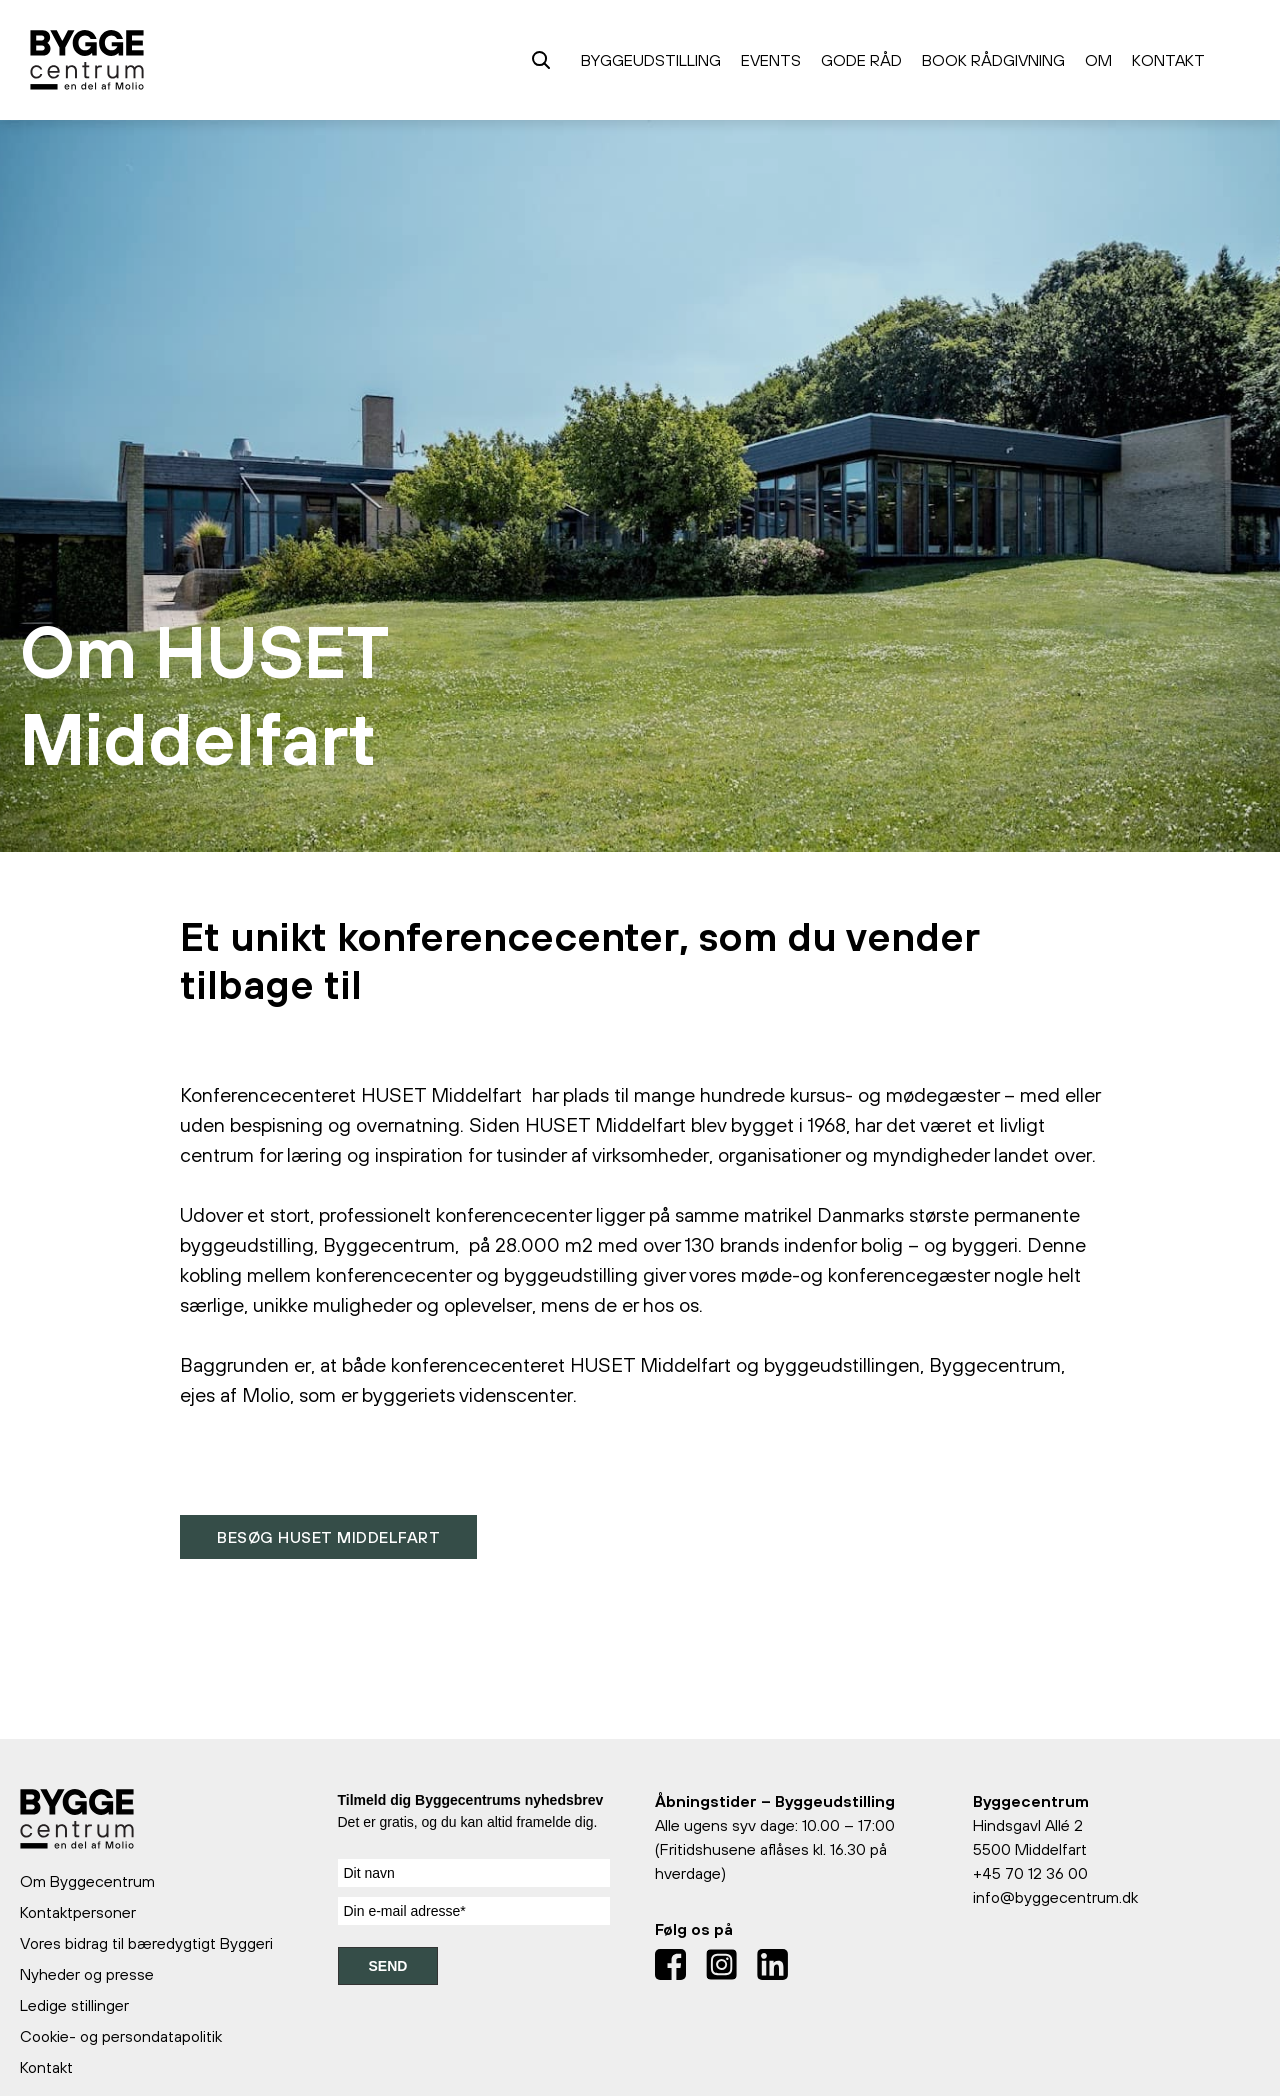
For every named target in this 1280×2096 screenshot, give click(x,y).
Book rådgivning (993, 60)
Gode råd (861, 60)
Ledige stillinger (74, 2005)
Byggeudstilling (651, 60)
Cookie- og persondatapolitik (121, 2036)
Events (771, 60)
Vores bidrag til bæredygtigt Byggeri (146, 1943)
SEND (388, 1966)
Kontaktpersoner (78, 1912)
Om (1098, 60)
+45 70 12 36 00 (1030, 1873)
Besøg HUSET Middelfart (328, 1537)
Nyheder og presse (87, 1974)
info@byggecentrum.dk (1055, 1897)
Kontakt (1168, 60)
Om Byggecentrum (87, 1881)
